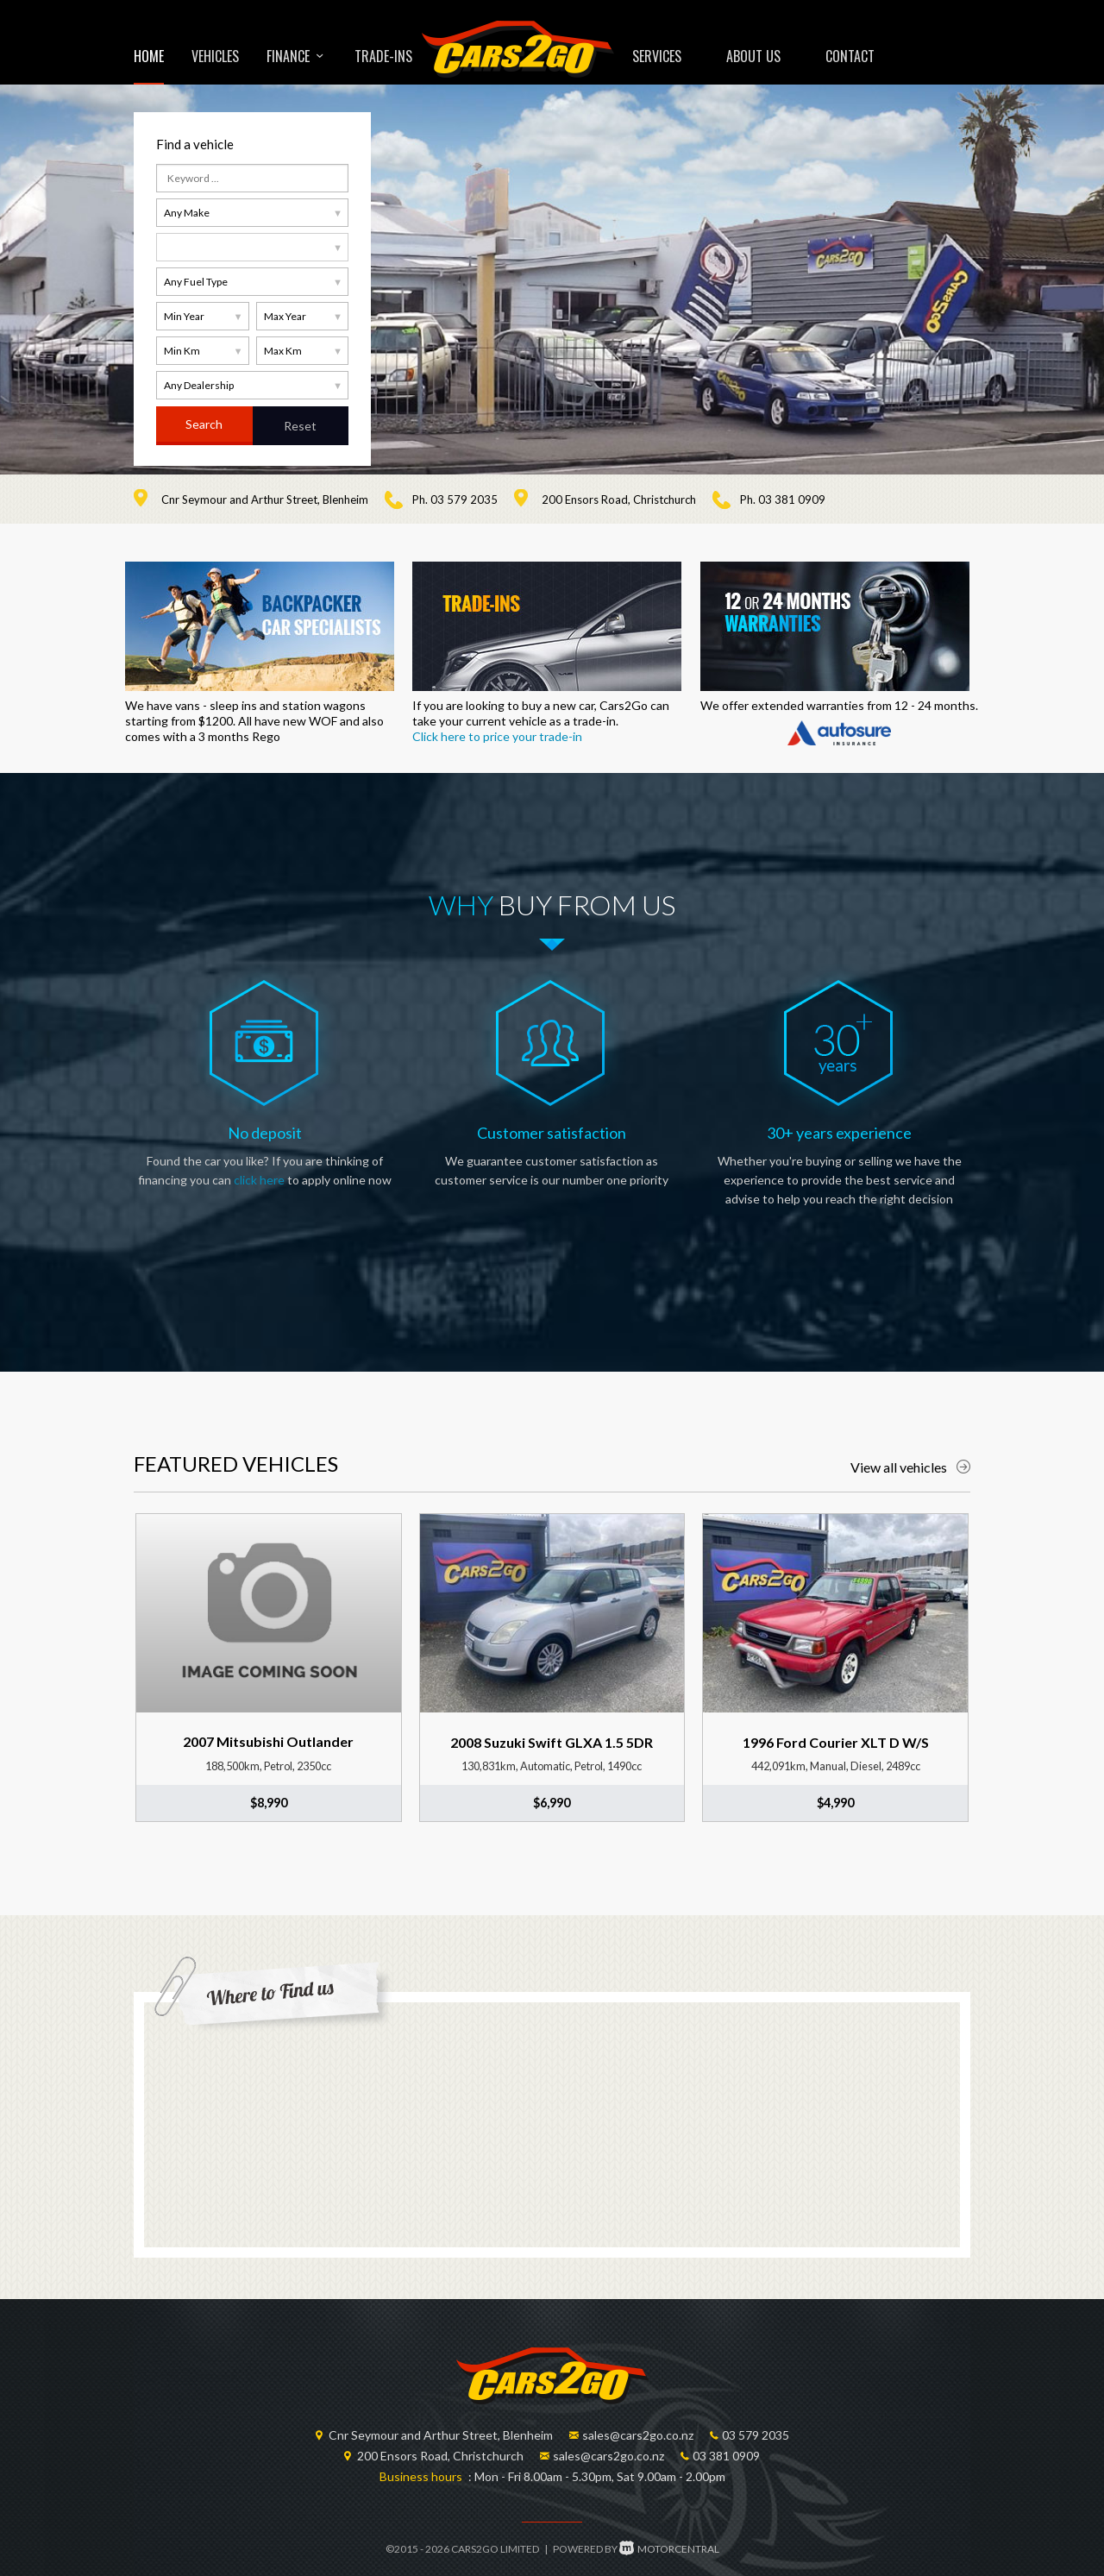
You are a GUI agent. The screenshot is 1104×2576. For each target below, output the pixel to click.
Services (656, 56)
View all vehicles (910, 1467)
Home (149, 56)
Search (204, 424)
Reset (300, 425)
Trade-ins (383, 56)
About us (753, 56)
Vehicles (215, 56)
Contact (850, 56)
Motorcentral (669, 2548)
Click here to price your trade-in (497, 736)
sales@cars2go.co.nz (637, 2435)
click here (259, 1179)
